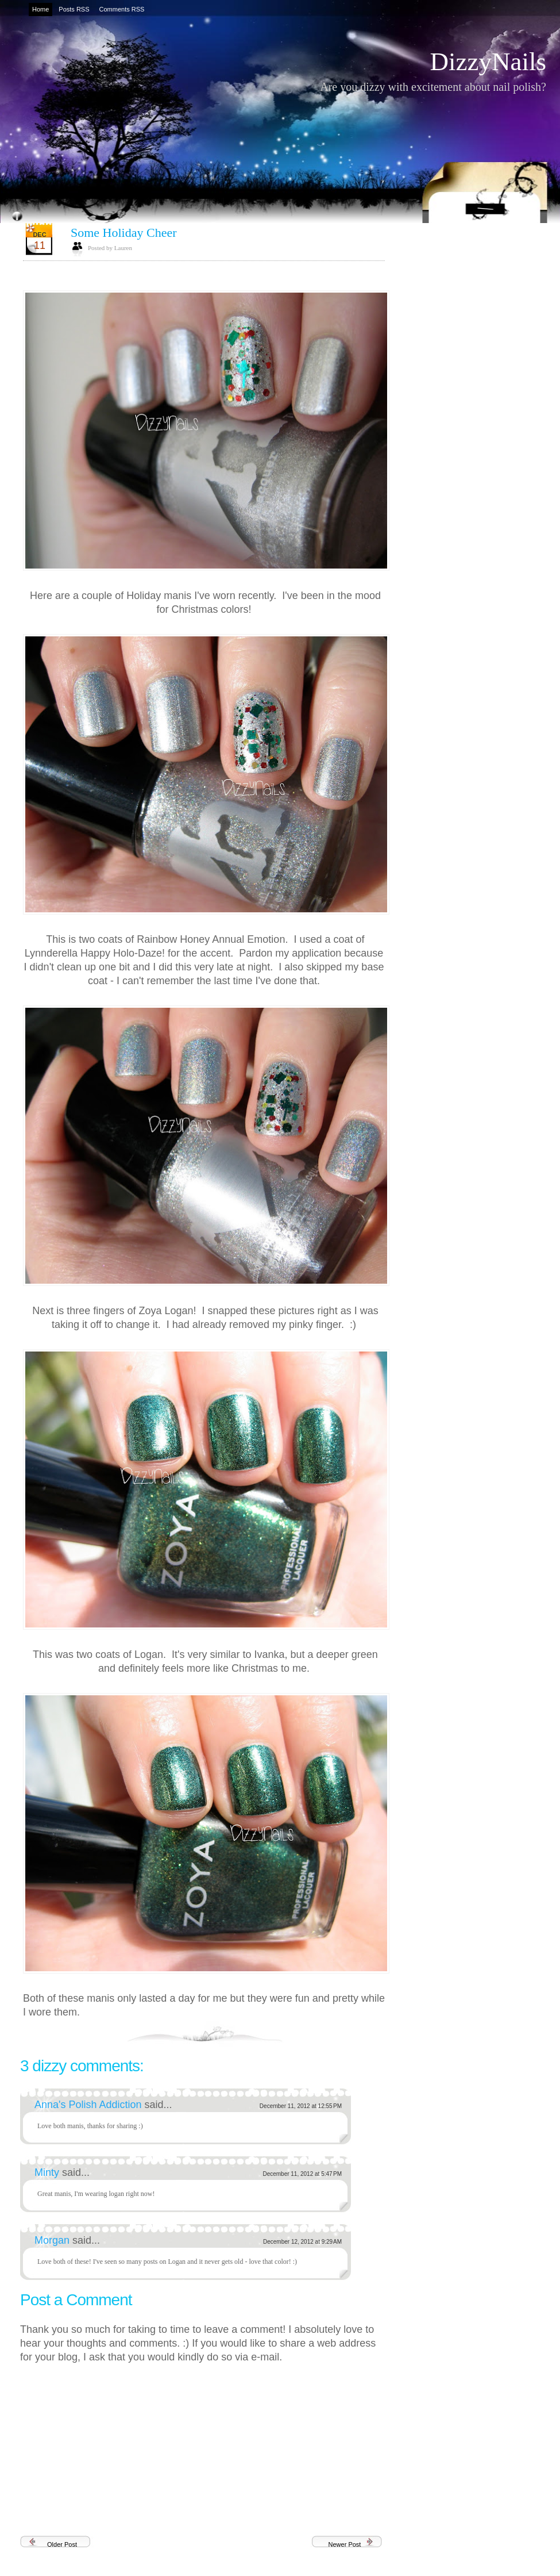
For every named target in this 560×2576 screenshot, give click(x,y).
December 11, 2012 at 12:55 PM (301, 2106)
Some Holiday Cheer (124, 232)
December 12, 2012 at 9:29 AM (302, 2242)
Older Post (62, 2544)
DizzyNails (488, 61)
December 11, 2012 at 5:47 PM (302, 2174)
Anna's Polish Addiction (89, 2104)
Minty (48, 2172)
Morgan (53, 2240)
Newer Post (345, 2544)
